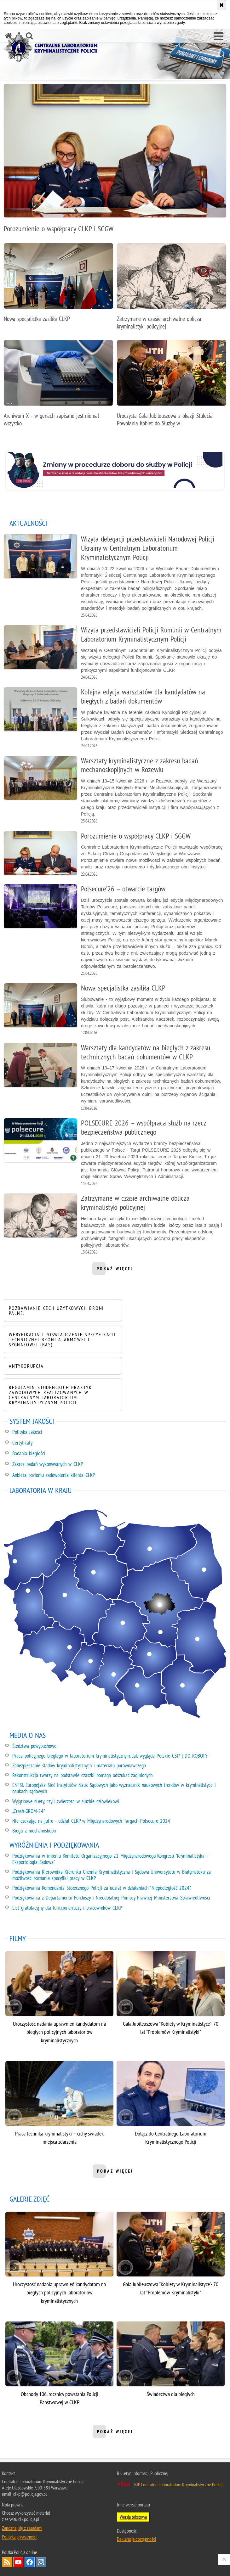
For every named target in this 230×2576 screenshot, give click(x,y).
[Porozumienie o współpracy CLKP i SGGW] (115, 161)
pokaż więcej (115, 1270)
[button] (218, 36)
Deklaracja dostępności (136, 2539)
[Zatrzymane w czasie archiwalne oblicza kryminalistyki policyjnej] (171, 289)
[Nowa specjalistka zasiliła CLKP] (58, 286)
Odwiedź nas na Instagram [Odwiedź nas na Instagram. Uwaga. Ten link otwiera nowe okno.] (41, 2562)
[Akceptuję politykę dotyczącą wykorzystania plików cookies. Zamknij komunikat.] (221, 5)
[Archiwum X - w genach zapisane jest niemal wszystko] (58, 386)
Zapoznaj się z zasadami (22, 2528)
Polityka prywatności (19, 2537)
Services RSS (7, 2562)
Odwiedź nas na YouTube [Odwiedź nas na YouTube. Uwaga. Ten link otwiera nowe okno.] (18, 2562)
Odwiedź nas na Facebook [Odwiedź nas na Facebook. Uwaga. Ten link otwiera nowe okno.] (30, 2562)
